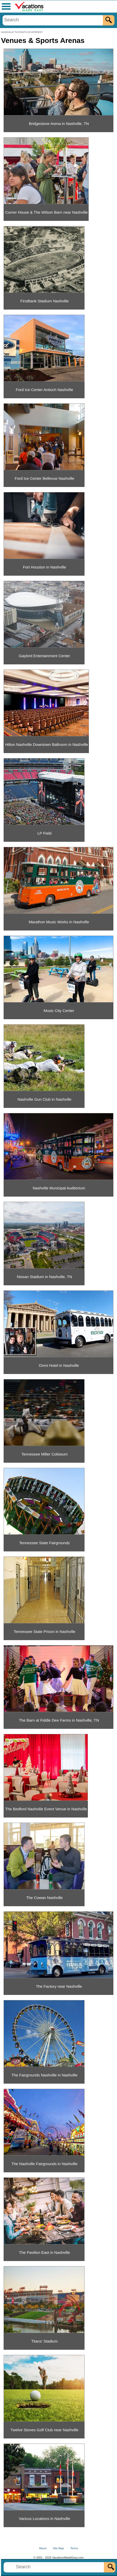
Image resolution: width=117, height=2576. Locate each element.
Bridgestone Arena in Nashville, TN (59, 123)
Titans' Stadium (44, 2341)
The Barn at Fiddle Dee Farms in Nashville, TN (59, 1720)
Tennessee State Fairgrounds (44, 1543)
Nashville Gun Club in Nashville (44, 1099)
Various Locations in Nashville (44, 2518)
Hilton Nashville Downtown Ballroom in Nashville (46, 744)
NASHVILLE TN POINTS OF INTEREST (22, 32)
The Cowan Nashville (44, 1897)
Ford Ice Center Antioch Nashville (44, 389)
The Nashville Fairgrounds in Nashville (45, 2164)
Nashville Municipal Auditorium (59, 1188)
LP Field (44, 833)
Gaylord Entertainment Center (44, 656)
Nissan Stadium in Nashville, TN (44, 1277)
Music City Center (59, 1010)
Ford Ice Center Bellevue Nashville (44, 478)
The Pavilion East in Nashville (44, 2252)
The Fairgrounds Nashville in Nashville (45, 2075)
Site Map (58, 2548)
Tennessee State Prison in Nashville (44, 1631)
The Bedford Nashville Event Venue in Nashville (46, 1809)
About (43, 2548)
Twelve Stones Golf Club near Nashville (44, 2430)
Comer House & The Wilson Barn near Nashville (46, 212)
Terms (74, 2548)
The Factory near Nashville (59, 1986)
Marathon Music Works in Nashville (59, 922)
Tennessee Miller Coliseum (44, 1454)
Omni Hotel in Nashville (59, 1365)
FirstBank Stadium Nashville (44, 301)
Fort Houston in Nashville (44, 567)
